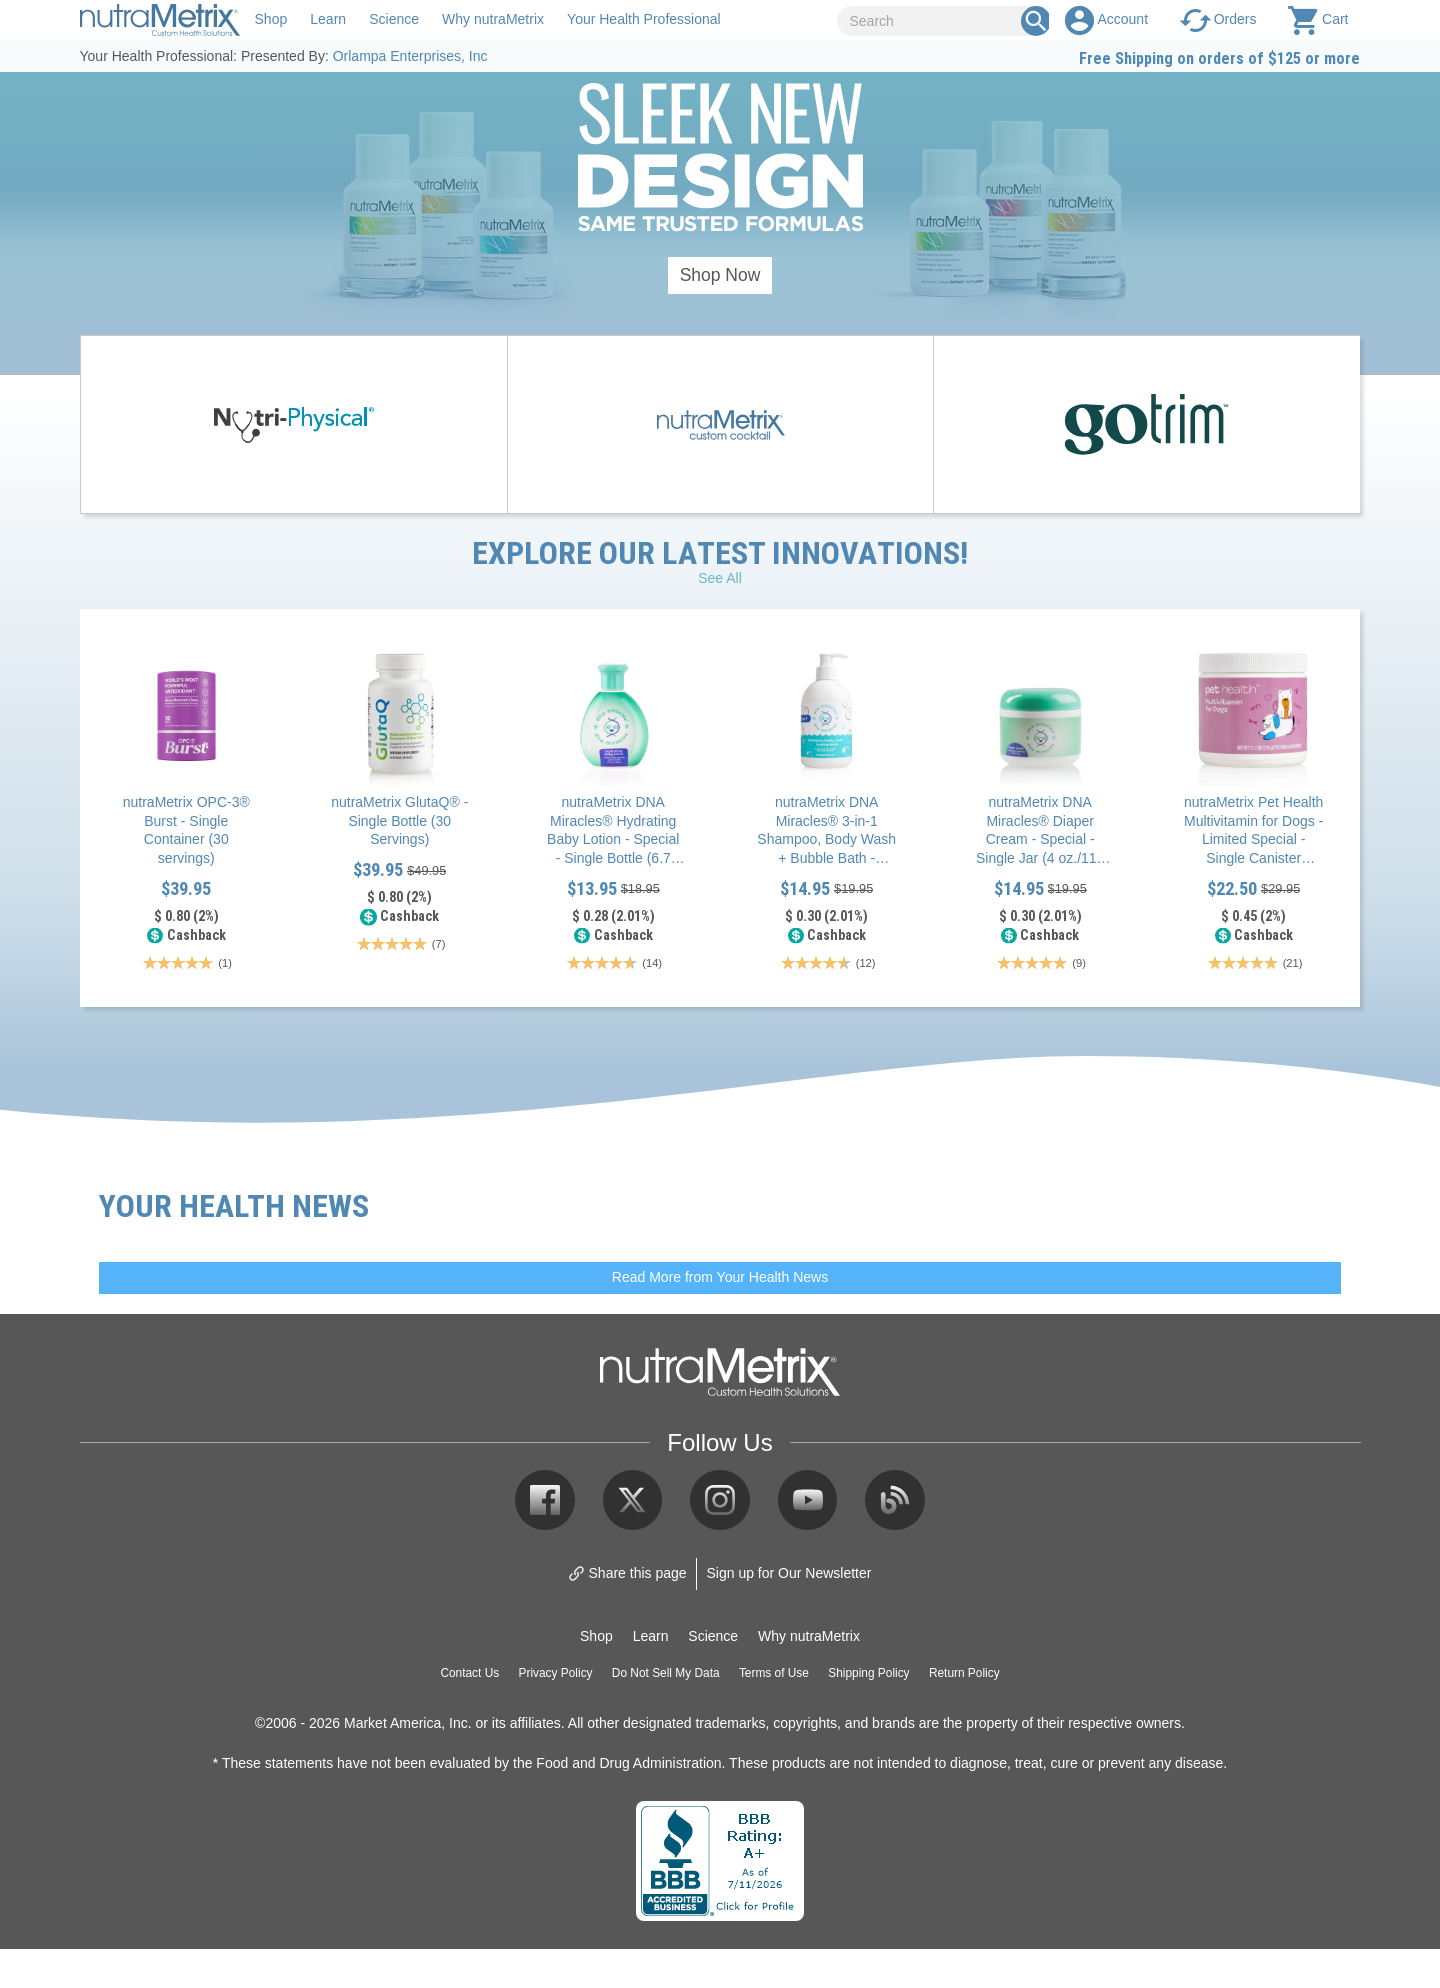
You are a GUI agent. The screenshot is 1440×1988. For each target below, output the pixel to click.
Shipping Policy (868, 1673)
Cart (1335, 19)
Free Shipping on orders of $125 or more (1219, 57)
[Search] (936, 21)
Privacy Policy (556, 1673)
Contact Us (469, 1673)
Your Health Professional (644, 19)
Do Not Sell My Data (666, 1673)
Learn (328, 19)
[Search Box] (1036, 21)
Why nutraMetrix (493, 19)
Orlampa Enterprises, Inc (410, 56)
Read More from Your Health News (720, 1277)
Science (394, 19)
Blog (895, 1500)
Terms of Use (774, 1673)
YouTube (808, 1500)
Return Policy (964, 1673)
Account (1122, 19)
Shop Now (720, 275)
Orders (1235, 19)
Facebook (545, 1500)
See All (720, 578)
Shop (271, 19)
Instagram (720, 1500)
